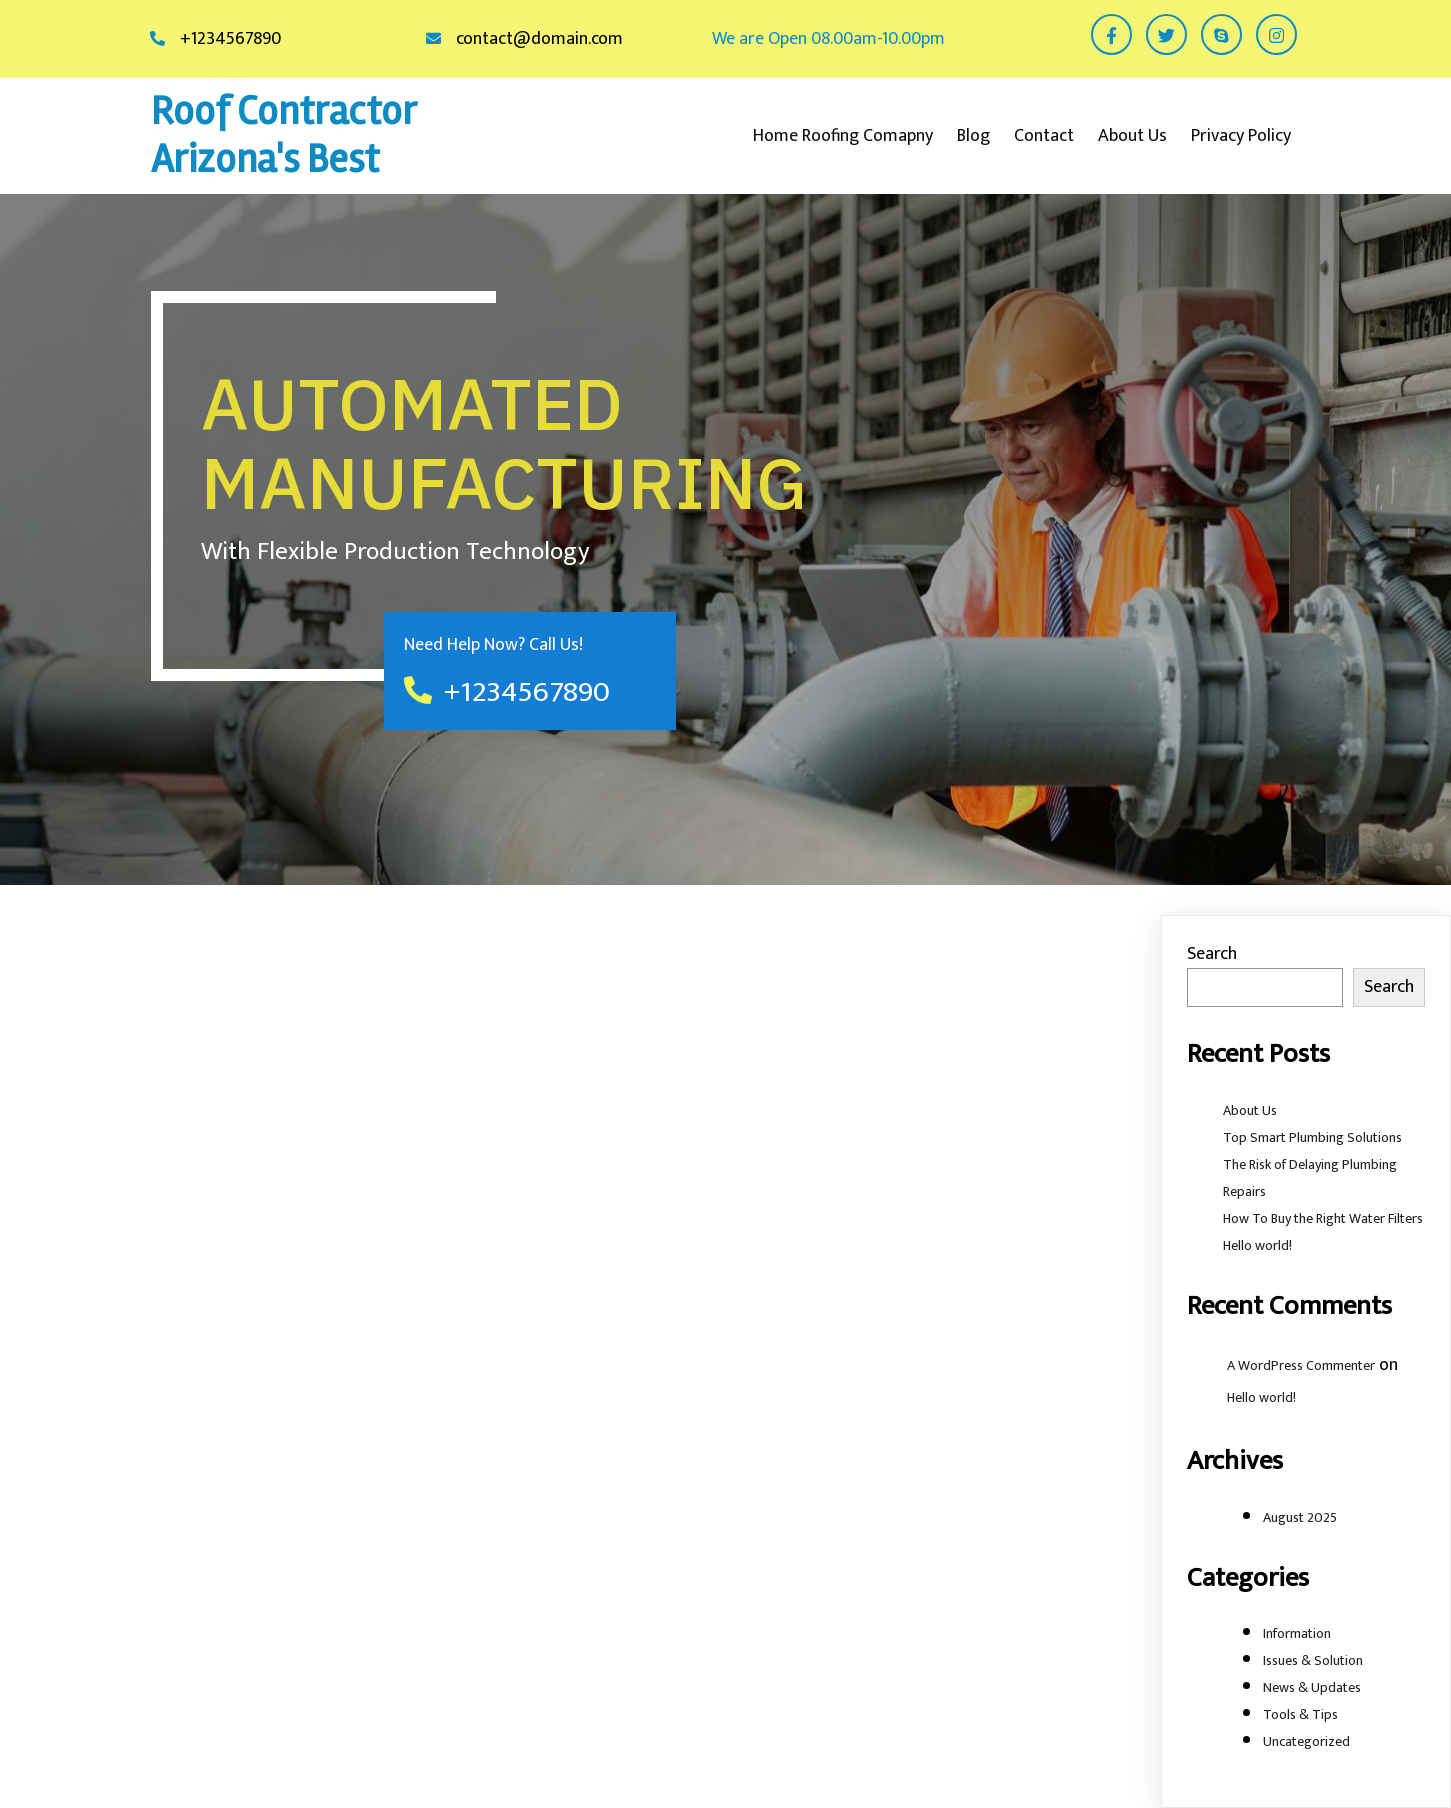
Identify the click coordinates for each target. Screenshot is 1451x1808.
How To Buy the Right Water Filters (1323, 1218)
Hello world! (1257, 1245)
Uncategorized (1306, 1741)
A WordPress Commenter (1301, 1365)
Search (1212, 954)
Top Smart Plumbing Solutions (1312, 1137)
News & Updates (1312, 1687)
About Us (1250, 1110)
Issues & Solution (1313, 1660)
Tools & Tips (1300, 1714)
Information (1297, 1633)
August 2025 (1300, 1517)
